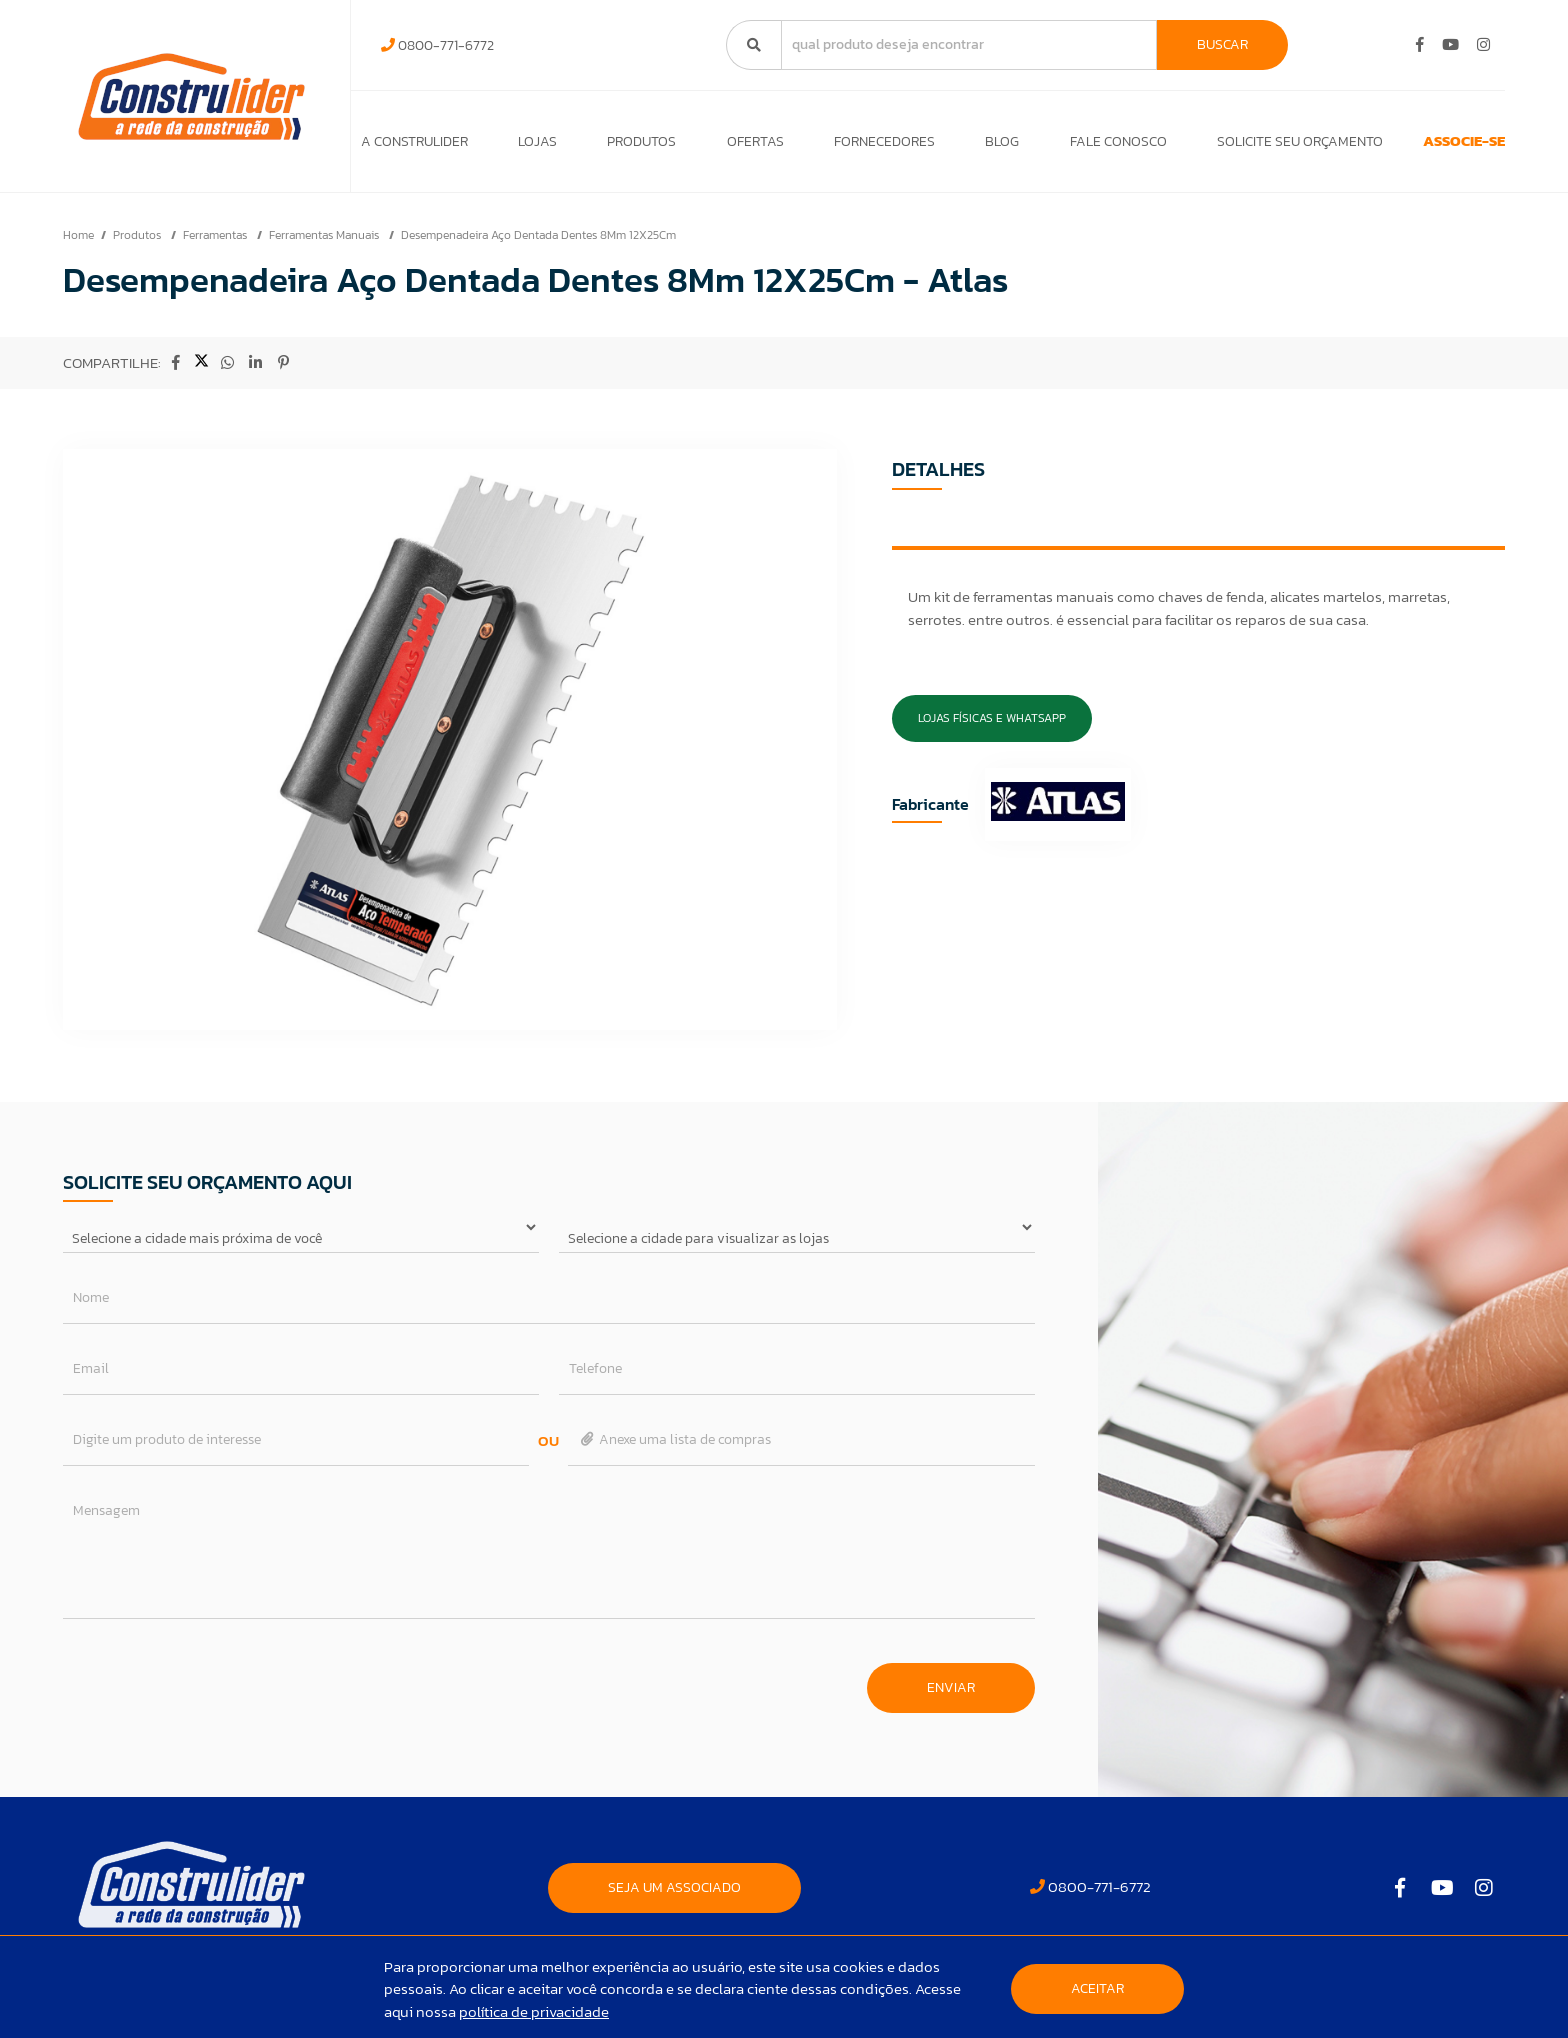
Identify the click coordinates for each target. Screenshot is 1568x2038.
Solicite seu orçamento (1234, 146)
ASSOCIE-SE (1426, 146)
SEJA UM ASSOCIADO (674, 1897)
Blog (955, 146)
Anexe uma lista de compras (674, 1449)
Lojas (528, 146)
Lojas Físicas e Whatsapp (992, 728)
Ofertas (727, 146)
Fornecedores (846, 146)
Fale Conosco (1061, 146)
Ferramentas (216, 245)
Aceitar (1097, 1988)
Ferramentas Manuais (325, 245)
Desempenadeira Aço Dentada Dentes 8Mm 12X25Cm (538, 245)
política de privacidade (534, 2011)
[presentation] (215, 1688)
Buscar (1222, 44)
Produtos (623, 146)
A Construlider (414, 146)
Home (78, 245)
